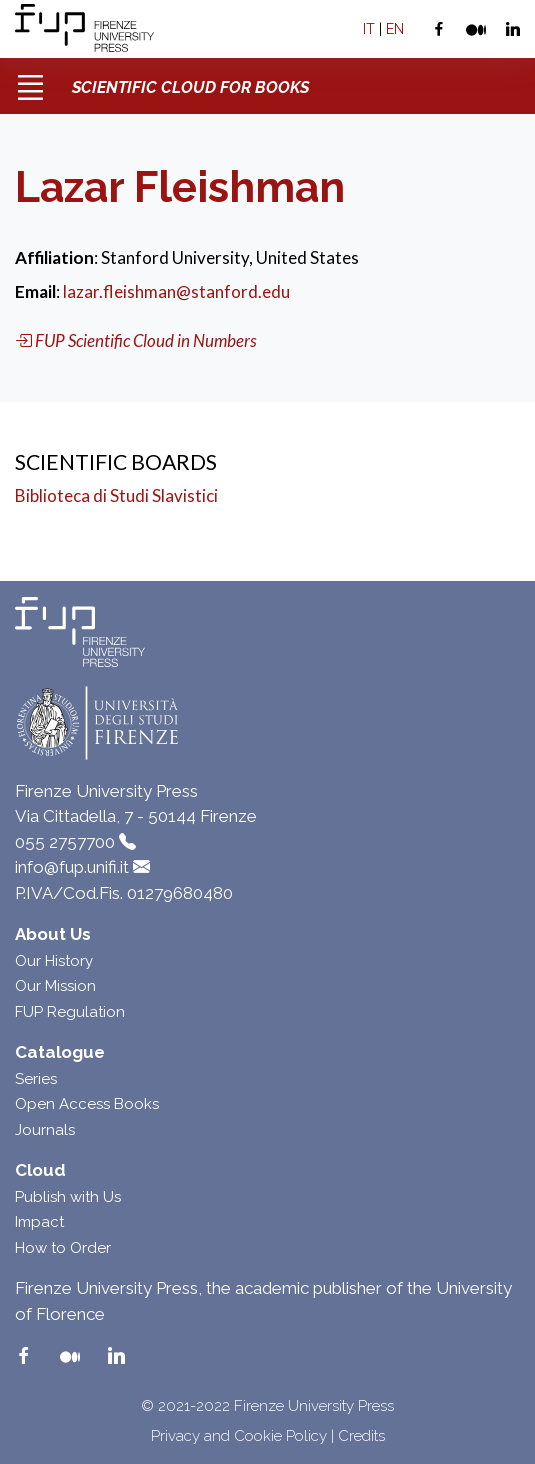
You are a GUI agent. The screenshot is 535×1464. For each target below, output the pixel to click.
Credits (361, 1436)
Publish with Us (68, 1197)
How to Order (63, 1248)
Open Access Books (87, 1104)
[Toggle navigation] (30, 80)
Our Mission (55, 986)
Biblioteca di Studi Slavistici (116, 495)
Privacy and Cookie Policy (239, 1436)
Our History (54, 961)
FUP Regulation (70, 1012)
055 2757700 (65, 842)
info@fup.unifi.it (72, 867)
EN (395, 29)
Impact (39, 1222)
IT (369, 29)
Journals (45, 1130)
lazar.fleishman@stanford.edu (176, 291)
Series (36, 1079)
